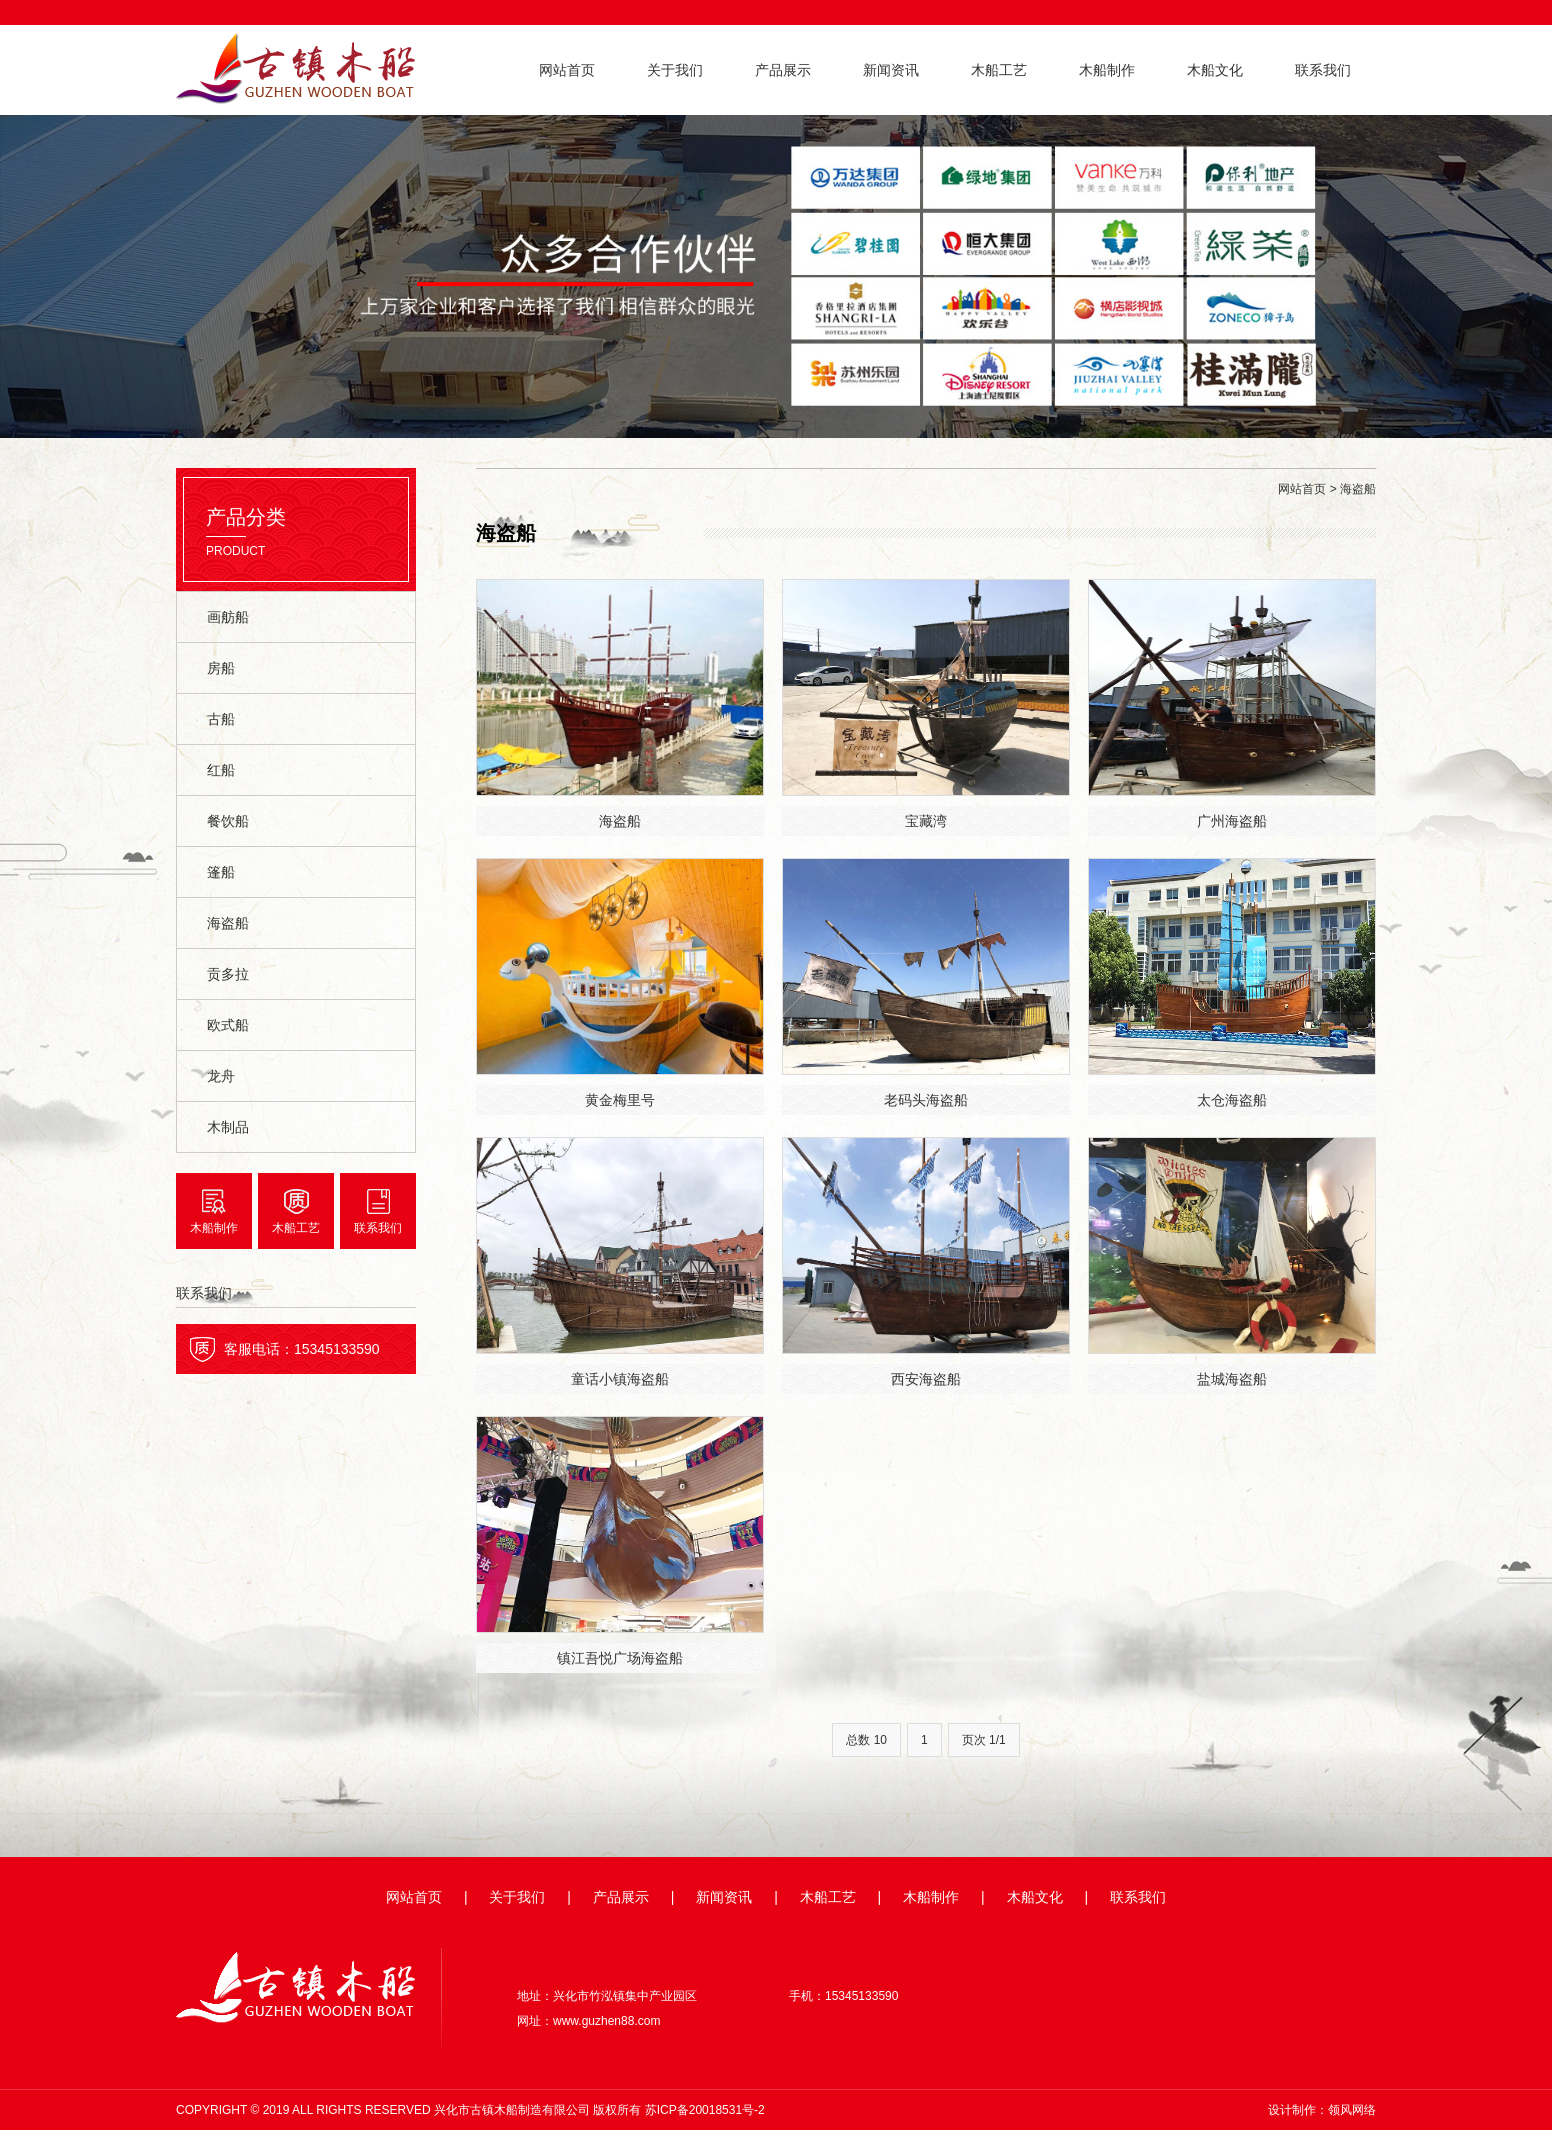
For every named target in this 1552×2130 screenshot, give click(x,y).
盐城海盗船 (1232, 1379)
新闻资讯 (891, 70)
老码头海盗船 (926, 1100)
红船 (221, 770)
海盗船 (228, 923)
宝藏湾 (926, 821)
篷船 (221, 872)
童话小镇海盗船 (620, 1379)
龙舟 (221, 1076)
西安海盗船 (926, 1379)
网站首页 (567, 70)
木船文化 (1215, 70)
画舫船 (228, 617)
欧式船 (228, 1025)
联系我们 (1323, 70)
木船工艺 (999, 70)
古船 (221, 719)
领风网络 (1352, 2110)
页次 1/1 (984, 1740)
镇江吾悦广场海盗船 (620, 1658)
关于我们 (675, 70)
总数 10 (866, 1740)
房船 (221, 668)
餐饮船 (228, 821)
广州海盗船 (1232, 821)
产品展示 (783, 70)
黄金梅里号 (620, 1100)
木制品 (228, 1127)
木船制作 (1107, 70)
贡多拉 (228, 974)
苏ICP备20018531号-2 (705, 2110)
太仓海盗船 (1232, 1100)
